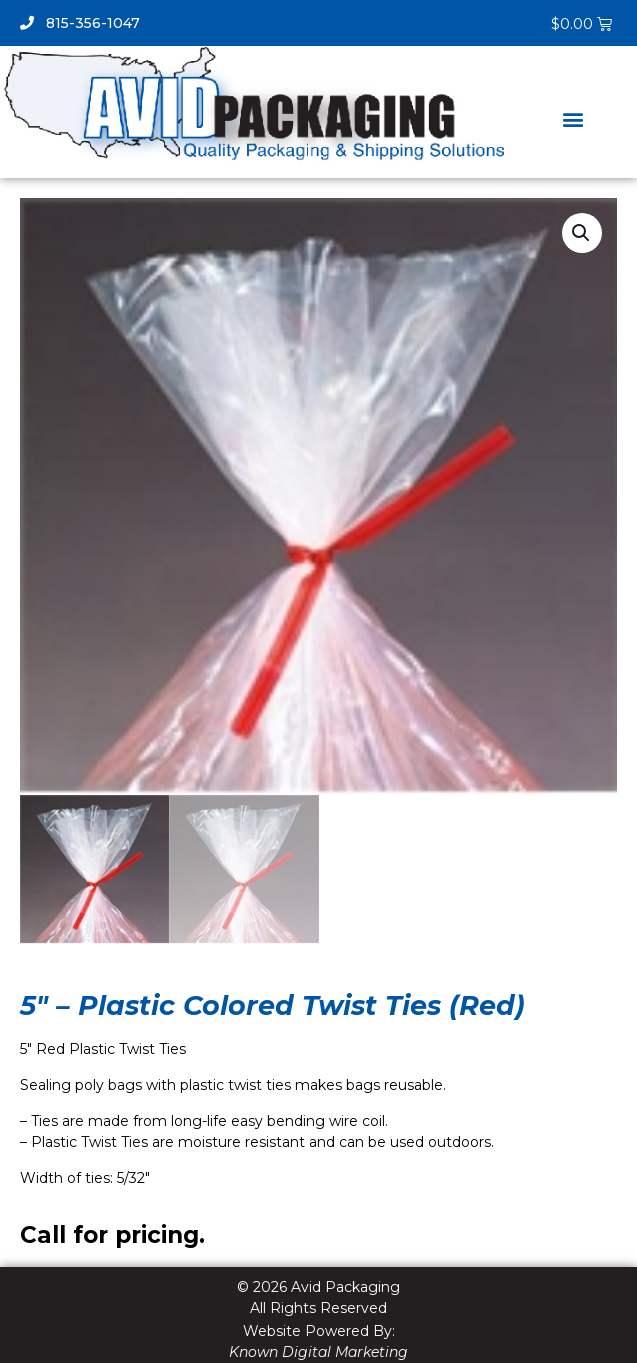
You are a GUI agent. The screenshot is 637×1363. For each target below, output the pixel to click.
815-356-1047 (80, 23)
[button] (573, 118)
